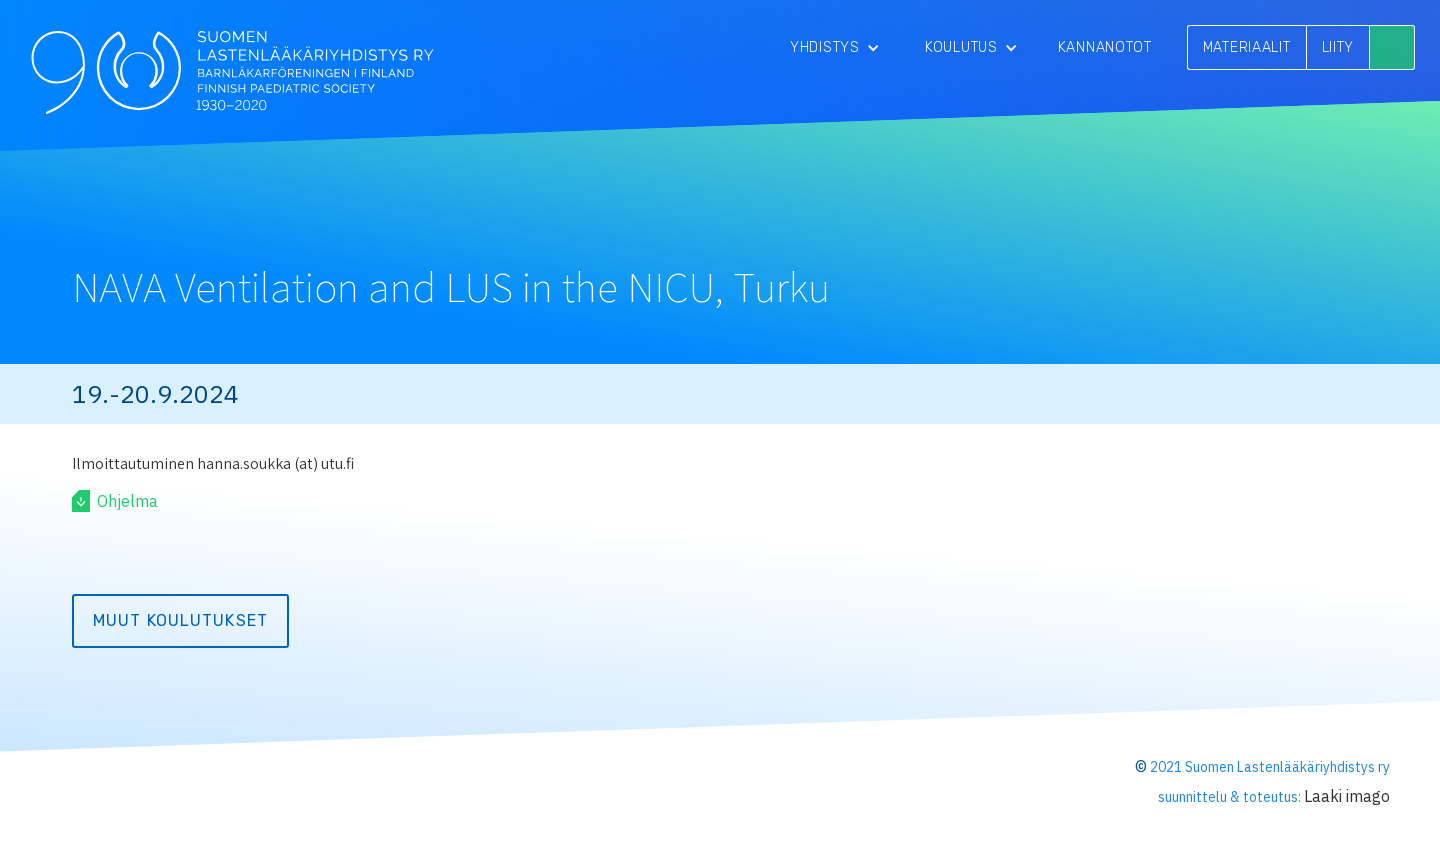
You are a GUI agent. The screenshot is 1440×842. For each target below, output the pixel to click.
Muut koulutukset (180, 620)
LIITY (1338, 47)
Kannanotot (1105, 47)
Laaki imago (1347, 796)
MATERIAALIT (1247, 47)
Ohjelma (127, 501)
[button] (835, 47)
